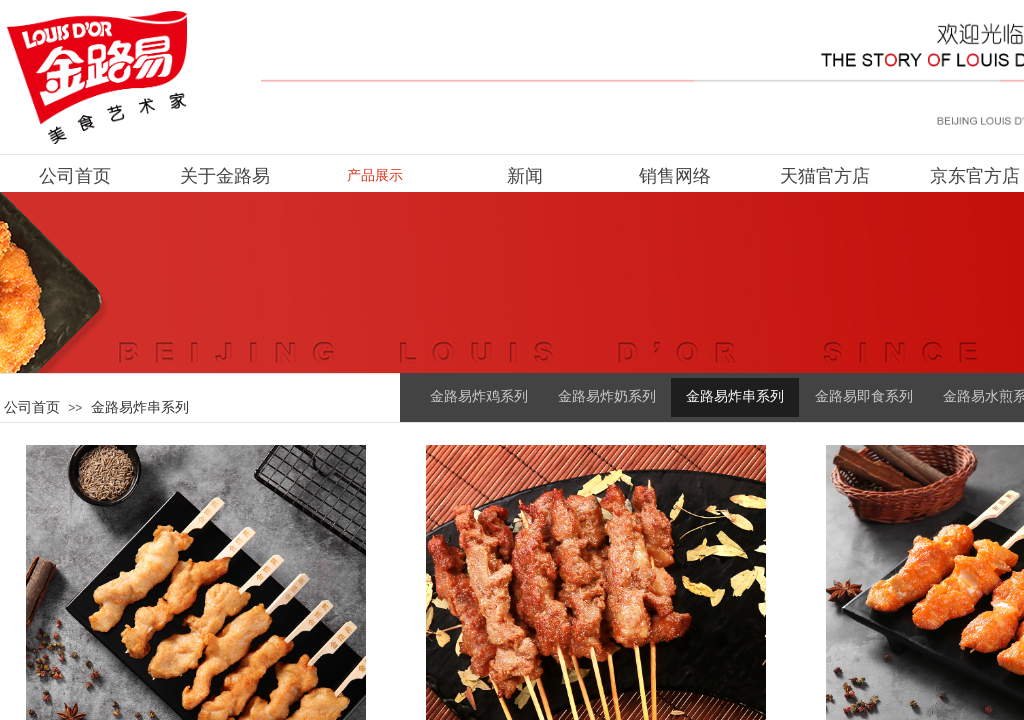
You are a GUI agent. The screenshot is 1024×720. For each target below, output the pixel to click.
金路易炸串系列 (140, 407)
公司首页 (32, 407)
